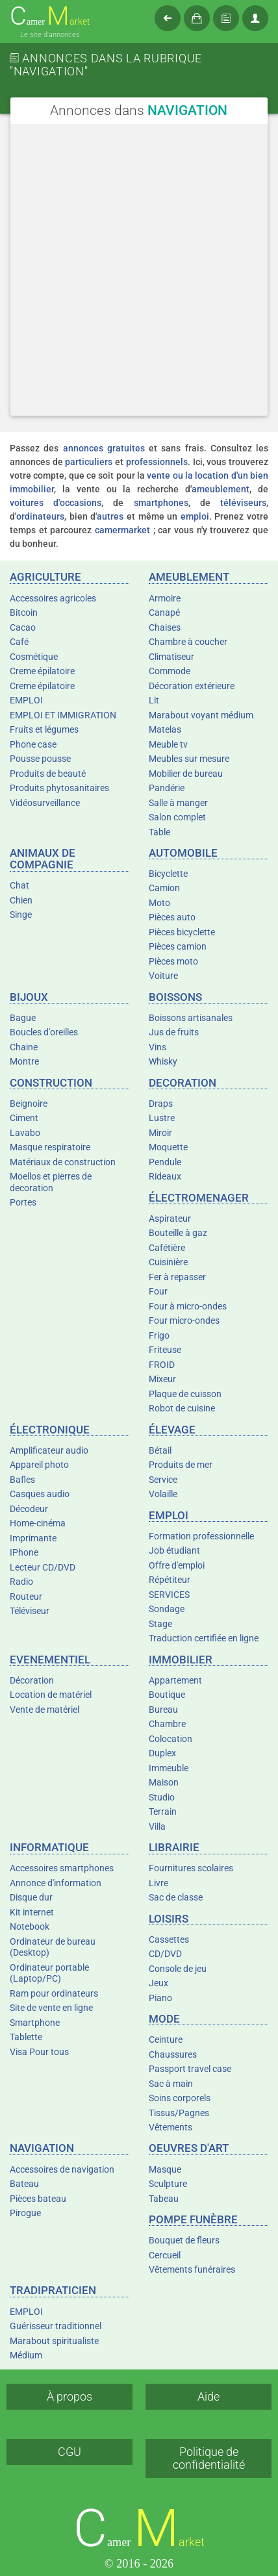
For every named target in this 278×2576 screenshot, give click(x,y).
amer (50, 16)
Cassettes (169, 1939)
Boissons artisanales (191, 1018)
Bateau (24, 2183)
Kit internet (32, 1912)
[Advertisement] (139, 270)
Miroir (160, 1133)
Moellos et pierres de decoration (51, 1182)
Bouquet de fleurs (184, 2240)
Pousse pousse (40, 758)
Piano (160, 1998)
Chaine (24, 1047)
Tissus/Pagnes (179, 2113)
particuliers (88, 462)
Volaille (163, 1494)
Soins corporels (179, 2098)
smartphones (161, 503)
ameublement (220, 489)
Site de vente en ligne (51, 2007)
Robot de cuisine (182, 1408)
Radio (21, 1581)
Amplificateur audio (49, 1450)
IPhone (24, 1552)
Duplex (162, 1753)
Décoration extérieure (191, 686)
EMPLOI (26, 700)
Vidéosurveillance (45, 803)
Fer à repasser (177, 1277)
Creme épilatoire (42, 671)
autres (110, 516)
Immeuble (168, 1768)
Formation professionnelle (201, 1536)
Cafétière (167, 1248)
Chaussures (173, 2054)
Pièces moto (173, 961)
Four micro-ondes (184, 1320)
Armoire (165, 598)
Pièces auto (172, 917)
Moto (159, 903)
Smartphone (35, 2022)
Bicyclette (168, 873)
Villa (157, 1826)
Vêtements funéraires (192, 2269)
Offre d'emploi (177, 1565)
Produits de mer (180, 1464)
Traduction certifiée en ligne (204, 1638)
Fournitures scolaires (191, 1868)
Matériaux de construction (63, 1162)
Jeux (158, 1983)
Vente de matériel (44, 1709)
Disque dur (31, 1897)
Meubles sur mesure (189, 758)
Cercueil (165, 2255)
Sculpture (168, 2183)
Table (159, 832)
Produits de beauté (48, 773)
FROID (162, 1364)
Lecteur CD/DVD (42, 1567)
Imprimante (33, 1538)
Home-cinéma (38, 1523)
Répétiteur (169, 1579)
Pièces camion (178, 946)
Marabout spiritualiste (54, 2341)
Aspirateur (170, 1218)
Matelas (165, 729)
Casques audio (40, 1494)
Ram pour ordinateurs (54, 1993)
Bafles (22, 1479)
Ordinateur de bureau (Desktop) (52, 1947)
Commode (169, 671)
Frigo (159, 1335)
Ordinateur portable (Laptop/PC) (49, 1973)
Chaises (165, 627)
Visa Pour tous (39, 2052)
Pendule (165, 1162)
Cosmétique (34, 656)
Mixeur (162, 1379)
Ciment (24, 1118)
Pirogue (25, 2213)
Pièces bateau (38, 2198)
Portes (23, 1202)
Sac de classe (176, 1897)
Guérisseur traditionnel (55, 2326)
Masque (165, 2169)
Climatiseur (171, 656)
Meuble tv (168, 744)
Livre (158, 1883)
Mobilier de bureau (186, 773)
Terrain (163, 1811)
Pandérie (166, 788)
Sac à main (171, 2083)
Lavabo (25, 1133)
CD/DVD (165, 1954)
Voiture (163, 975)
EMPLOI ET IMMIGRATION (63, 715)
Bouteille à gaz (178, 1233)
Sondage (166, 1609)
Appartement (175, 1680)
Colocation (170, 1739)
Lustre (162, 1118)
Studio (162, 1797)
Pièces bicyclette (182, 932)
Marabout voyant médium (201, 715)
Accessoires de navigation (62, 2169)
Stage (160, 1624)
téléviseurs (243, 503)
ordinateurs (40, 516)
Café (19, 642)
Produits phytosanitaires (59, 788)
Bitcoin (24, 612)
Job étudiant (174, 1550)
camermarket (122, 530)
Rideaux (165, 1176)
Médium (26, 2355)
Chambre (167, 1724)
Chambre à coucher (188, 642)
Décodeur (29, 1509)
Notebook (29, 1926)
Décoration (32, 1680)
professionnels (157, 462)
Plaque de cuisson (185, 1394)
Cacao (23, 627)
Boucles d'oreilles (44, 1032)
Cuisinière (168, 1262)
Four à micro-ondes (188, 1306)
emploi (195, 516)
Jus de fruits (174, 1032)
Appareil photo (39, 1464)
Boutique (167, 1694)
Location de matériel (51, 1694)
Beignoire (28, 1103)
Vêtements (170, 2127)
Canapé (164, 612)
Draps (161, 1103)
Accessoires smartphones (62, 1868)
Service (163, 1479)
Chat (19, 885)
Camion (164, 888)
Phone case (33, 744)
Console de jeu (178, 1969)
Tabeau (164, 2198)
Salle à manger (178, 803)
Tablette (26, 2037)
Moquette (168, 1147)
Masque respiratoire (50, 1147)
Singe (21, 914)
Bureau (163, 1709)
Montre (24, 1061)
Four (158, 1291)
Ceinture (166, 2039)
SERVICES (169, 1594)
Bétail (160, 1450)
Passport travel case (190, 2069)
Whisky (163, 1061)
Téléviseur (29, 1611)
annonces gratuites (104, 448)
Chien (21, 900)
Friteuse (165, 1350)
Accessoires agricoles (53, 598)
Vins (157, 1047)
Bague (23, 1018)
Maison (164, 1782)
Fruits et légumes (44, 729)
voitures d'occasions (55, 503)
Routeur (26, 1596)
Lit (154, 700)
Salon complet (177, 817)
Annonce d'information (55, 1883)
